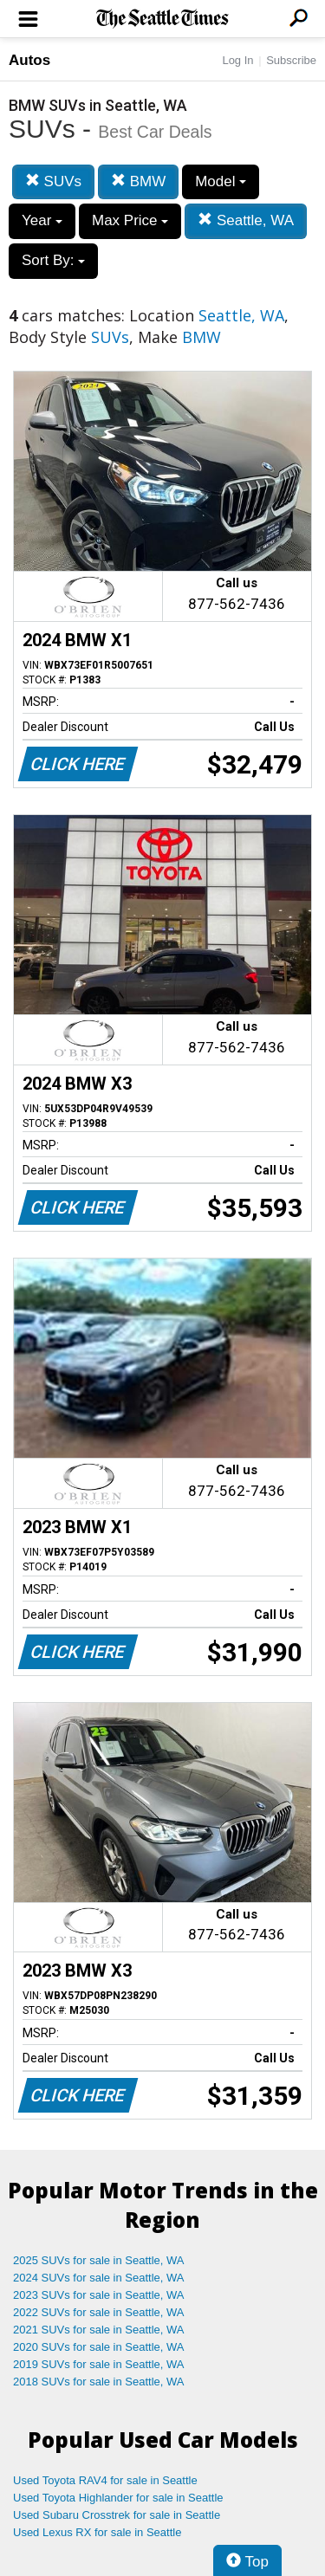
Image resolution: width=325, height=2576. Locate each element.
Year (42, 220)
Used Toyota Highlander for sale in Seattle (118, 2497)
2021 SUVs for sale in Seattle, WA (99, 2329)
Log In (237, 60)
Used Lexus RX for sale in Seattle (97, 2532)
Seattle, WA (246, 220)
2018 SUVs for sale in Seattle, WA (99, 2381)
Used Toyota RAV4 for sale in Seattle (105, 2480)
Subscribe (291, 60)
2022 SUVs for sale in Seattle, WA (99, 2312)
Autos (29, 60)
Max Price (130, 220)
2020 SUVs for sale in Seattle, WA (99, 2346)
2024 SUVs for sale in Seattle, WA (99, 2277)
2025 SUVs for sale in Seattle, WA (99, 2260)
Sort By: (53, 260)
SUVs (53, 181)
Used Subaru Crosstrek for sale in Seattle (116, 2514)
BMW (138, 181)
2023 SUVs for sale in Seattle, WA (99, 2294)
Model (220, 181)
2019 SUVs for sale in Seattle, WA (99, 2364)
